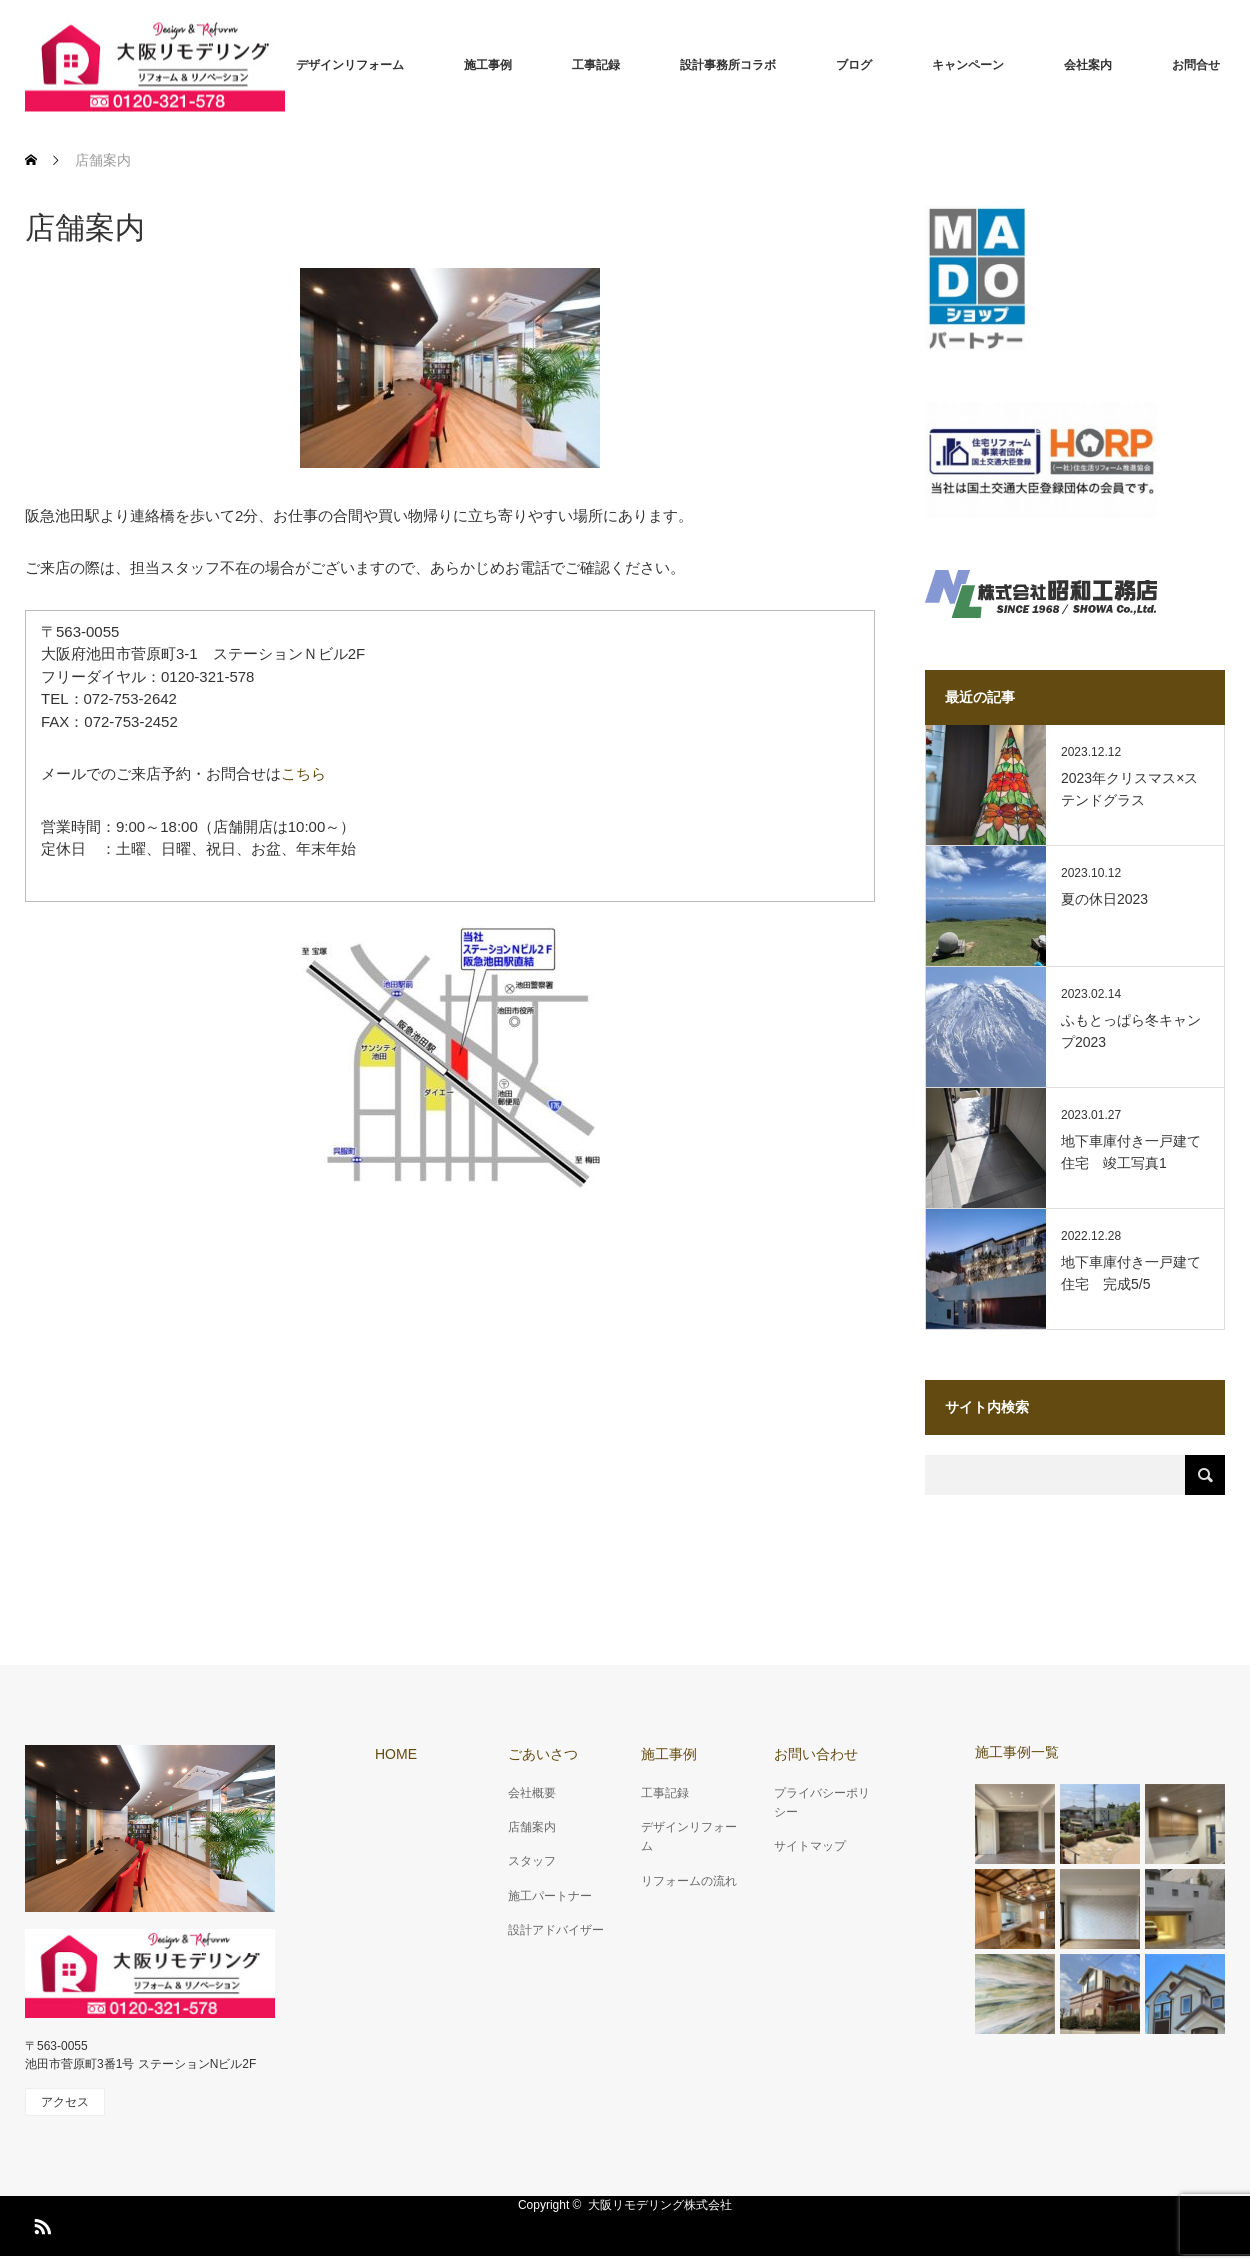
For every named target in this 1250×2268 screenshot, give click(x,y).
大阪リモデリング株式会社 (660, 2205)
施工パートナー (550, 1896)
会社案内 (1088, 65)
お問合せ (1196, 65)
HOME (396, 1754)
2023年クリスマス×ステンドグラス (1129, 789)
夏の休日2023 (1104, 899)
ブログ (854, 65)
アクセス (65, 2102)
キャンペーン (968, 65)
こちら (303, 773)
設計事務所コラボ (728, 65)
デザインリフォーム (350, 65)
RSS (40, 2223)
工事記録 (596, 65)
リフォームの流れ (689, 1881)
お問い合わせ (816, 1754)
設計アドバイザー (556, 1930)
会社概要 (532, 1793)
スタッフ (532, 1861)
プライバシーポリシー (822, 1802)
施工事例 (488, 65)
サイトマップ (810, 1846)
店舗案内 (532, 1827)
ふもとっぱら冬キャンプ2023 (1131, 1031)
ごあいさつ (543, 1754)
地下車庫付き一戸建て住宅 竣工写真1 (1131, 1152)
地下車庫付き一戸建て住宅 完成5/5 (1131, 1273)
